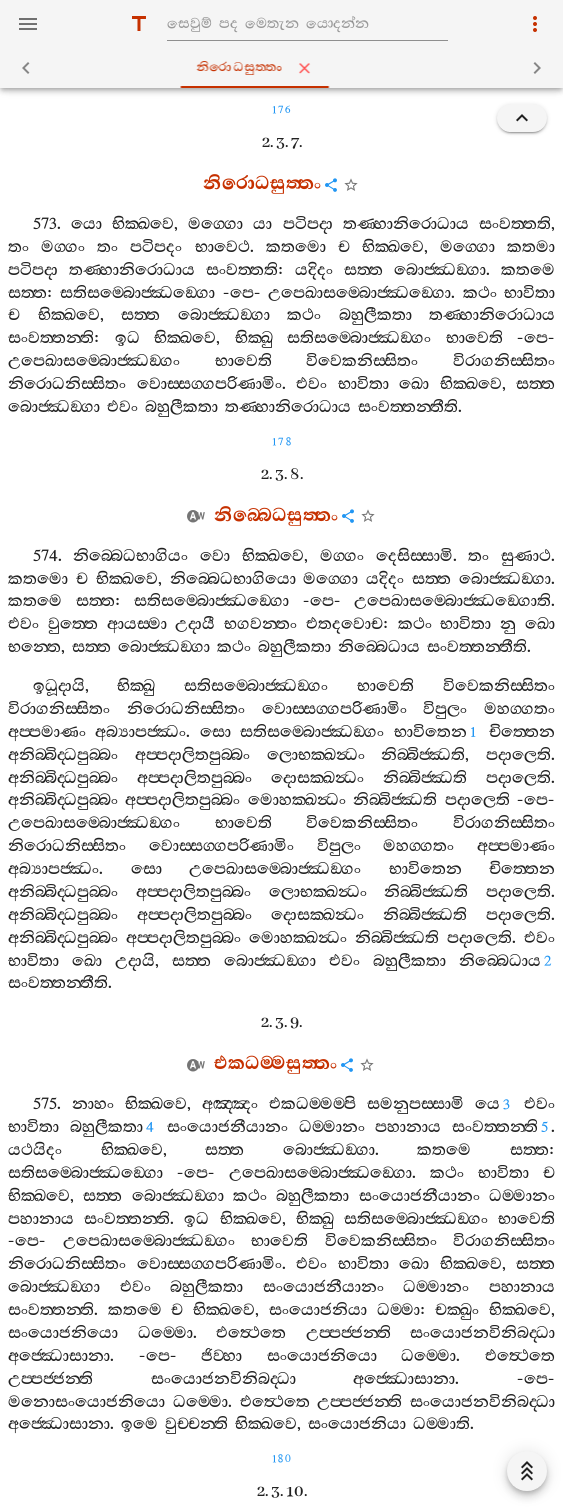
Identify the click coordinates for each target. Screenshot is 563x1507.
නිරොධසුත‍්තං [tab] (286, 68)
